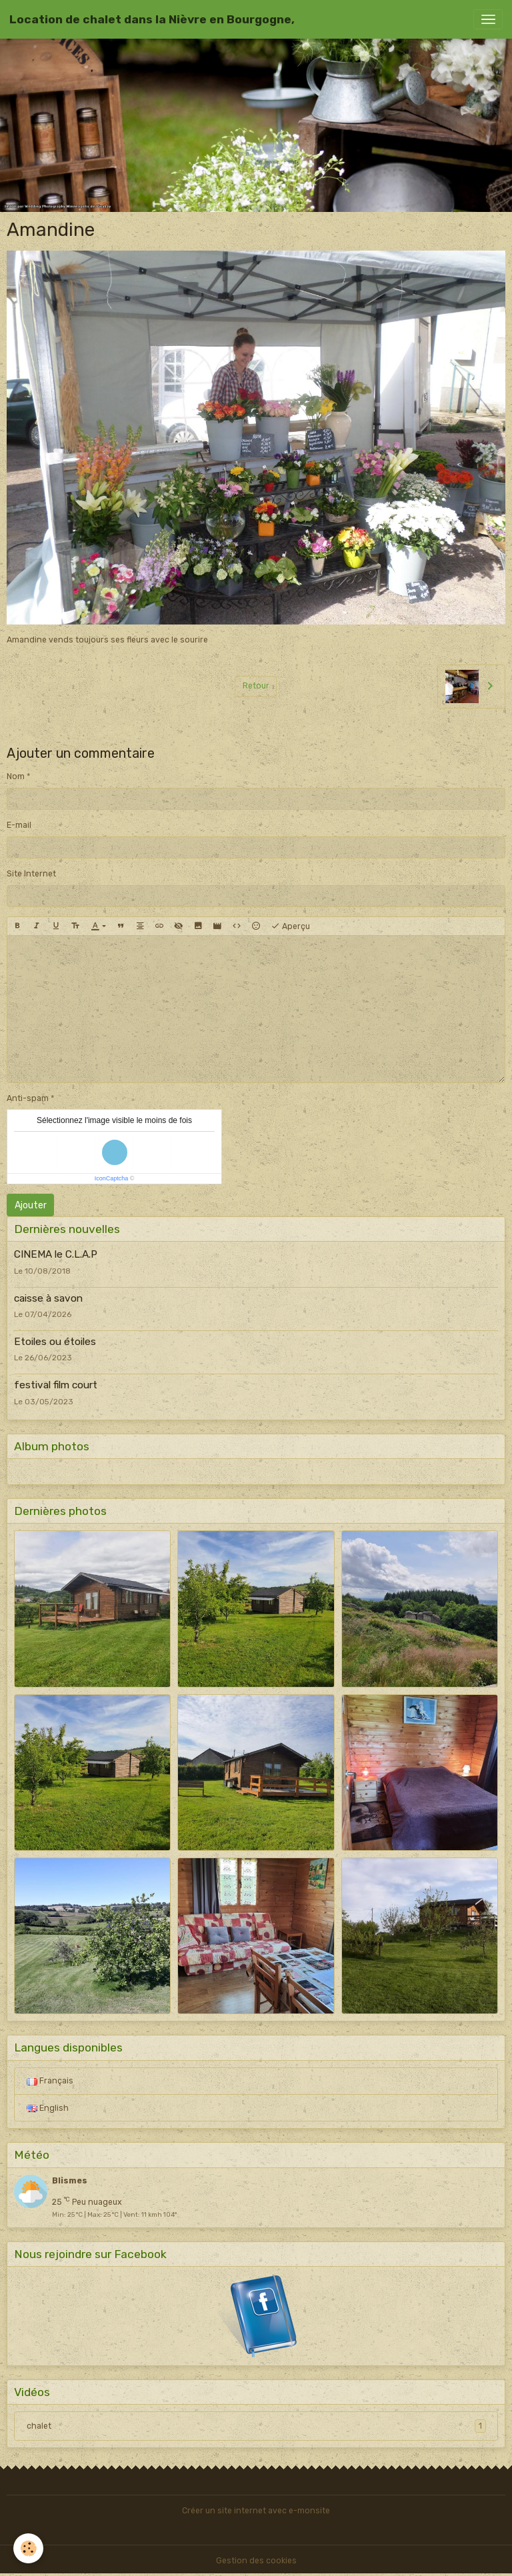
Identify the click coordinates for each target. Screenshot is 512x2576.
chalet (256, 2426)
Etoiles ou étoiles (55, 1342)
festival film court (55, 1385)
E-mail (19, 825)
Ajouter (31, 1205)
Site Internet (31, 873)
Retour (256, 685)
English (48, 2108)
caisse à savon (48, 1298)
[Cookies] (28, 2548)
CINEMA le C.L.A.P (55, 1254)
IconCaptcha (112, 1178)
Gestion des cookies (256, 2560)
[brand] (152, 19)
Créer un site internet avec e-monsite (256, 2510)
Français (50, 2080)
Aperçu (290, 926)
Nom (16, 776)
